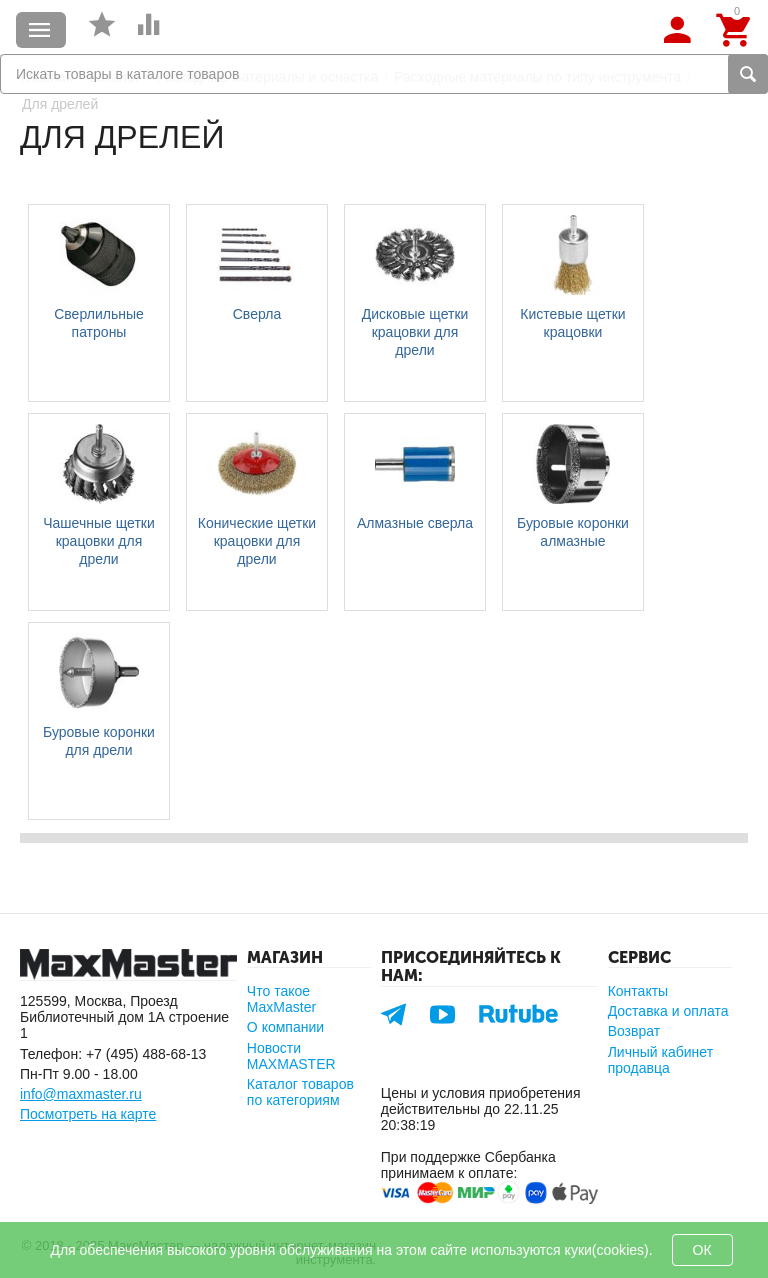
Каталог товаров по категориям (300, 1092)
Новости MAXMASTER (291, 1056)
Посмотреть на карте (88, 1114)
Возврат (634, 1031)
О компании (285, 1027)
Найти (748, 74)
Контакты (638, 991)
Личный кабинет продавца (660, 1060)
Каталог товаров (40, 30)
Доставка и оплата (668, 1011)
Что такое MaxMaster (281, 999)
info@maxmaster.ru (81, 1094)
